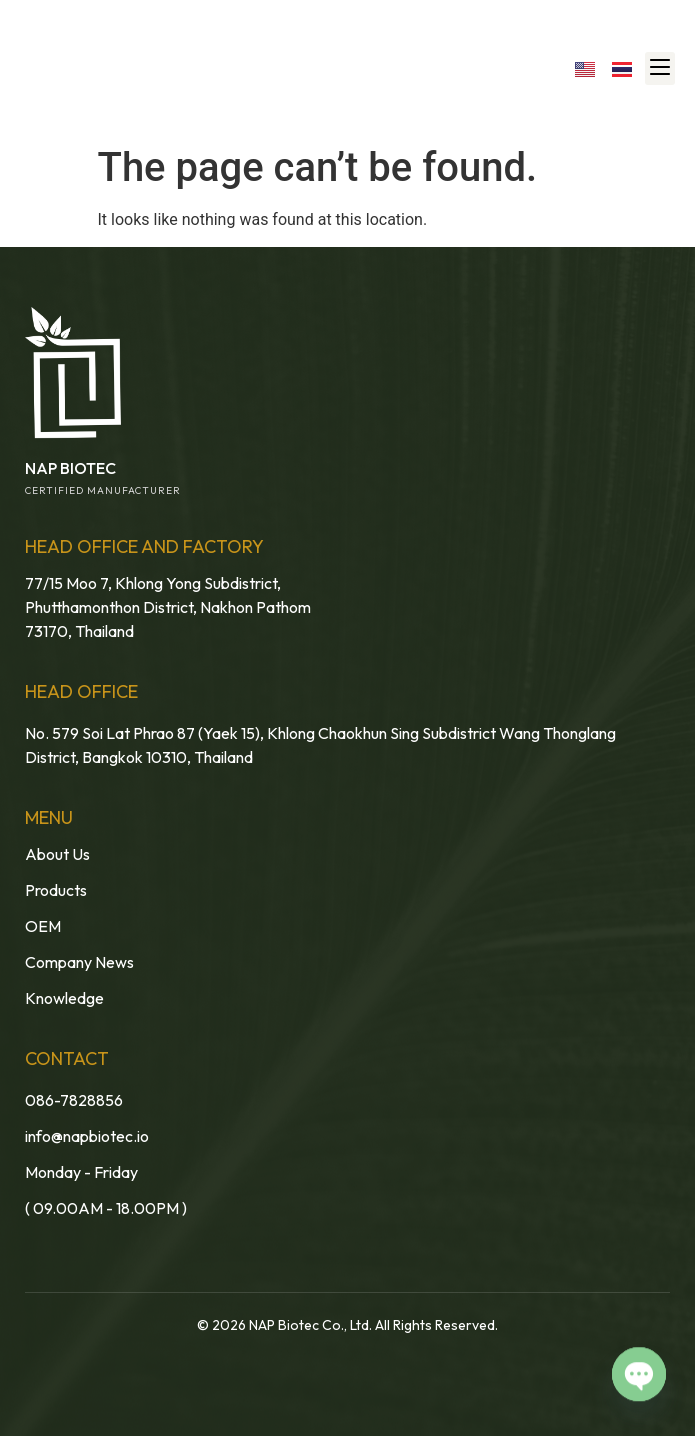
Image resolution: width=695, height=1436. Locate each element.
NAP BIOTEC (70, 468)
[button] (660, 68)
